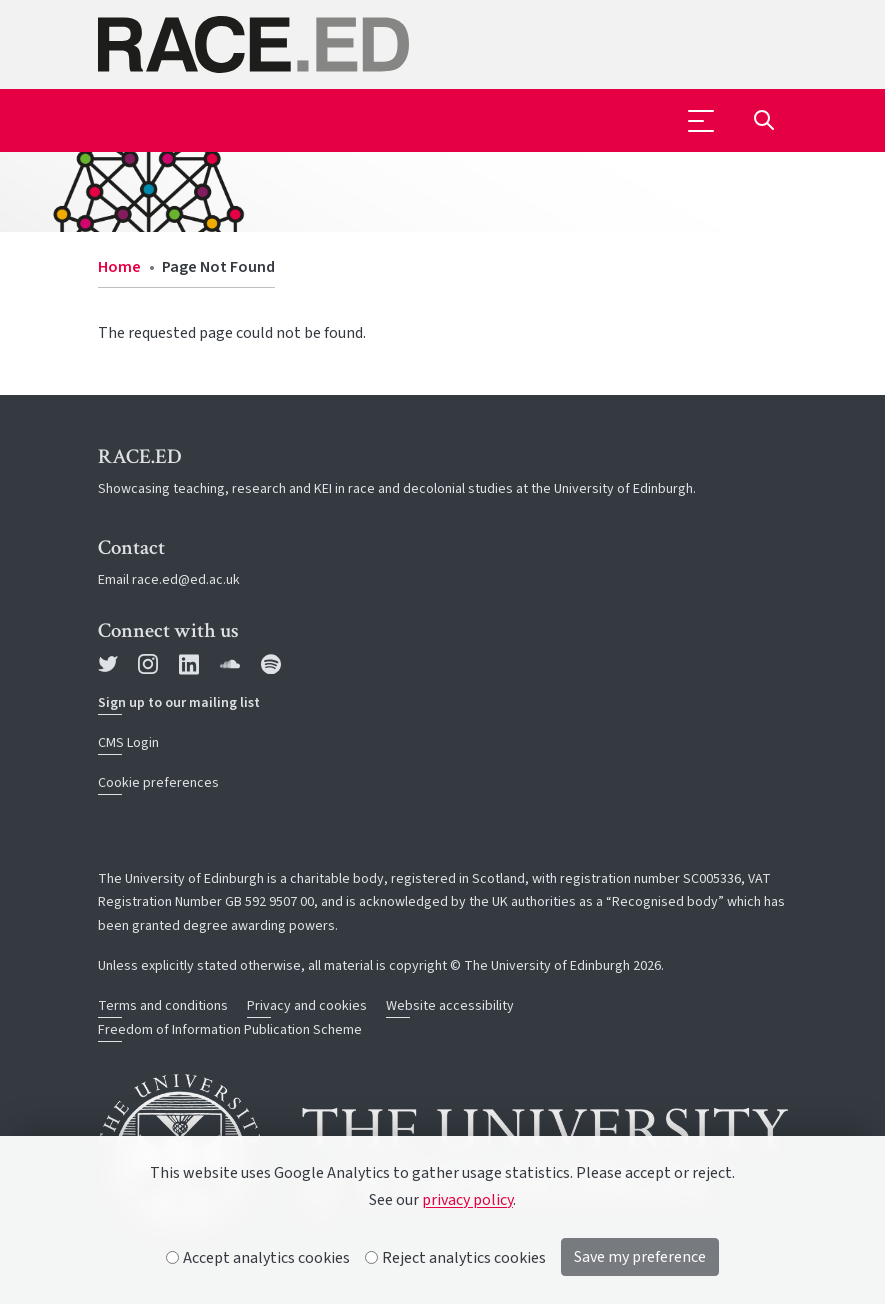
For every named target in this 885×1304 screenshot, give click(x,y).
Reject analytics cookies (456, 1258)
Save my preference (640, 1257)
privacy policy (467, 1200)
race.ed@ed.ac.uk (186, 580)
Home (119, 267)
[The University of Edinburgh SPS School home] (443, 44)
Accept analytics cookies (258, 1258)
